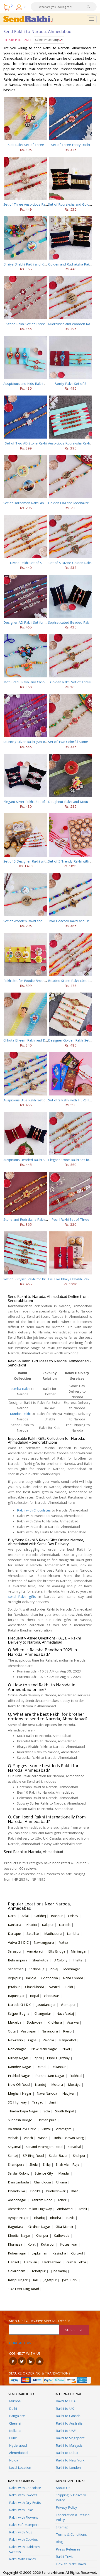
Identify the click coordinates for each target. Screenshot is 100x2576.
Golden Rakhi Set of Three (70, 682)
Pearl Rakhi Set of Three (70, 1219)
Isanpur (57, 1915)
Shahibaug (36, 1969)
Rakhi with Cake (21, 2509)
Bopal (34, 1995)
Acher (62, 2200)
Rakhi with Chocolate (25, 2487)
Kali (35, 2279)
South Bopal (64, 2111)
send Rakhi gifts (22, 1596)
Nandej (40, 2084)
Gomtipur (68, 2004)
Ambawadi (65, 2208)
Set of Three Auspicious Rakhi (26, 204)
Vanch (28, 2137)
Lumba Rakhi (20, 1388)
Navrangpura (44, 1942)
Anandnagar (17, 2200)
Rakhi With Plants (22, 2559)
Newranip (15, 2040)
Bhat (74, 2191)
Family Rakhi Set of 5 (70, 383)
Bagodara (15, 2226)
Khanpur (42, 2235)
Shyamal (14, 2146)
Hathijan (30, 2262)
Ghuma (61, 2182)
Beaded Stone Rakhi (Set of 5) (71, 980)
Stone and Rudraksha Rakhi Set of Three (34, 1219)
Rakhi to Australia (69, 2423)
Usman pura (46, 2120)
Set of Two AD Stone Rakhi (26, 443)
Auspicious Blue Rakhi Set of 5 (26, 1100)
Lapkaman (39, 2253)
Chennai (15, 2423)
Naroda (65, 1924)
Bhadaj (39, 2217)
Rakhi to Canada (68, 2415)
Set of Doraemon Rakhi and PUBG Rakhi (34, 502)
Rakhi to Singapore (70, 2438)
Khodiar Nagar (19, 2235)
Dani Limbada (18, 2182)
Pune (13, 2438)
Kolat (31, 2244)
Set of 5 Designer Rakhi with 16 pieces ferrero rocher (45, 861)
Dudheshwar (56, 2191)
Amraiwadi (35, 1951)
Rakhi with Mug (20, 2532)
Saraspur (15, 1951)
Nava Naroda (47, 2093)
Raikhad (76, 2075)
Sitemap (62, 2527)
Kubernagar (17, 2253)
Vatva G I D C (18, 1942)
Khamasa (15, 2244)
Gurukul (77, 2253)
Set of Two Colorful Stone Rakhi (72, 741)
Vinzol (46, 2129)
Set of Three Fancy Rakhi (70, 144)
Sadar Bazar (58, 2155)
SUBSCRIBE (74, 2330)
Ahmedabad (18, 2452)
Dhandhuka (16, 2191)
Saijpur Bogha (18, 2013)
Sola (47, 2111)
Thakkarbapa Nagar (23, 2111)
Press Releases (68, 2549)
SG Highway (17, 2102)
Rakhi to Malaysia (69, 2445)
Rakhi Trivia (64, 2556)
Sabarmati (16, 1969)
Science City (44, 2173)
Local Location (20, 2467)
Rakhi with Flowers (23, 2517)
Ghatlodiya (49, 1978)
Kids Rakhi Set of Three (25, 144)
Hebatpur (38, 2271)
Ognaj (32, 2040)
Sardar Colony (18, 2173)
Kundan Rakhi (20, 1413)
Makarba (14, 2022)
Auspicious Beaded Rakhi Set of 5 (29, 1159)
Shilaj (47, 2164)
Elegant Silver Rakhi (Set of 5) (26, 801)
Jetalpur (14, 1986)
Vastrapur (28, 2031)
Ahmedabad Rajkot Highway (30, 2208)
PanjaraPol (67, 2040)
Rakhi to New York (70, 2460)
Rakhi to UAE (66, 2430)
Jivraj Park (69, 2279)
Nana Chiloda (73, 1978)
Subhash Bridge (20, 2120)
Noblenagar (17, 2049)
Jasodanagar (46, 2004)
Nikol (66, 2049)
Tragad (37, 2102)
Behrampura (17, 1960)
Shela (33, 2164)
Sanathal (74, 2146)
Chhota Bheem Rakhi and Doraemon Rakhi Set (39, 1040)
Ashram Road (42, 2200)
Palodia (48, 2040)
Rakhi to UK (65, 2408)
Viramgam (63, 2129)
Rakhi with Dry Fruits (25, 2502)
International (68, 2394)
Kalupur (48, 1924)
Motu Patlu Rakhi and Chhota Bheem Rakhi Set (39, 682)
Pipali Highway (58, 2057)
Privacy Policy (66, 2507)
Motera (57, 2084)
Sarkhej (40, 1915)
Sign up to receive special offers (40, 2320)
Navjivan (69, 2093)
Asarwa (73, 2022)
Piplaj (54, 1969)
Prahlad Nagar (19, 2075)
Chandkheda (34, 1986)
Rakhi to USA (66, 2401)
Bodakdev (34, 2022)
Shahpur (79, 2155)
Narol (12, 1915)
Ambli (82, 2208)
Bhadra (55, 2217)
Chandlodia (42, 2182)
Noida (13, 2460)
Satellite (33, 1933)
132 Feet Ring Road (23, 2288)
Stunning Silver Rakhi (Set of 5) (26, 741)
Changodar (42, 2013)
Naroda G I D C (19, 2004)
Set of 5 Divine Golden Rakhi (70, 562)
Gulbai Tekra (76, 2262)
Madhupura (53, 1933)
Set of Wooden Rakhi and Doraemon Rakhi (36, 921)
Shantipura (16, 2164)
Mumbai (15, 2401)
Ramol (41, 2066)
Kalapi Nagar (18, 2279)
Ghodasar (51, 1995)
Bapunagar (16, 1995)
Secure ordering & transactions (39, 2373)
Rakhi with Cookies (23, 2539)
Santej (13, 2155)
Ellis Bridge (57, 1951)
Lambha (73, 1933)
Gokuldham (16, 2271)
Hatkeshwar (51, 2262)
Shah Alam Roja (67, 2164)
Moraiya (74, 2084)
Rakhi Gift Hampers (24, 2524)
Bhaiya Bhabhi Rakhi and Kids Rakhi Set (33, 264)
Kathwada (61, 2235)
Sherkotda (40, 1960)
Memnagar (71, 1969)
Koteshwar (68, 2244)
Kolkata (15, 2430)
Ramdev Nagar (19, 2066)
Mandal (63, 2173)
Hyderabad (18, 2445)
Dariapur (14, 1933)
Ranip (67, 2031)
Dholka (35, 2191)
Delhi (13, 2408)
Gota (12, 2031)
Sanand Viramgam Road (44, 2146)
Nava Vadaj (65, 2013)
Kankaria (14, 1924)
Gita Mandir (64, 2226)
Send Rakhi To (21, 2394)
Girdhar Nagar (39, 2226)
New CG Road (19, 2084)
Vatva (63, 1942)
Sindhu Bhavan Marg (68, 2137)
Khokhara (54, 2022)
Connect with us (25, 2353)
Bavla (70, 2217)
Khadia (31, 1924)
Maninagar (79, 1951)
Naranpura (49, 2031)
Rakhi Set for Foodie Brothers (26, 980)
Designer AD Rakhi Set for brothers (31, 622)
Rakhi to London (68, 2467)
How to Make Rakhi (71, 2564)
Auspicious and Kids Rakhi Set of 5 (29, 383)
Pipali (38, 2057)
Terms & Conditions (71, 2534)
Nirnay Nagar (18, 2057)
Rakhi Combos (21, 2480)
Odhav (73, 1915)
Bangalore (17, 2415)
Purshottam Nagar (49, 2075)
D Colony (60, 1960)
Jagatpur (50, 2279)
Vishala (13, 2137)
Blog (59, 2541)
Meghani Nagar (20, 2093)
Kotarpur (48, 2244)
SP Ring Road (33, 2155)
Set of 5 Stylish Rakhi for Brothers (29, 1279)
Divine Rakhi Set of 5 (26, 562)
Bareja (31, 1978)
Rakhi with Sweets (23, 2495)
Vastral (54, 1986)
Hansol (13, 2262)
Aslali (25, 1915)
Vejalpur (14, 1978)
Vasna (42, 2137)
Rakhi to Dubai (67, 2452)
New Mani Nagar (44, 2049)
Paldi (69, 1986)
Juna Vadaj (59, 2271)
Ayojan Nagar (18, 2217)
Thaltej (78, 1960)
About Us (63, 2487)
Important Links (70, 2480)
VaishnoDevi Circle (22, 2129)
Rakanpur (58, 2066)
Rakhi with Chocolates (34, 1510)
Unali (52, 2102)
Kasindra (59, 2253)
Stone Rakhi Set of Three (25, 324)
